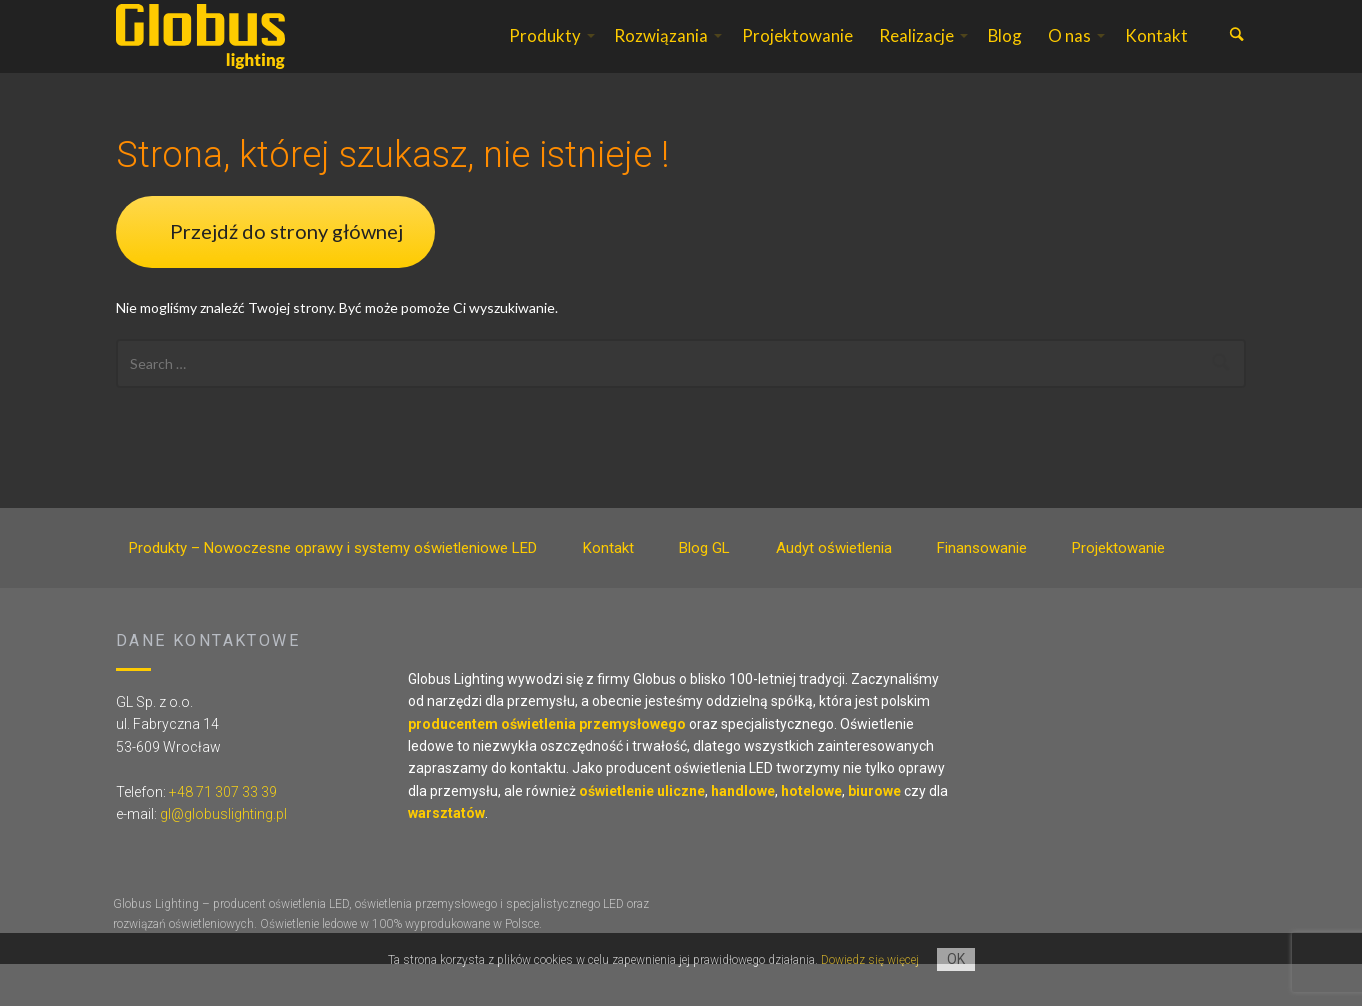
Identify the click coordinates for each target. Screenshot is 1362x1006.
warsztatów (446, 855)
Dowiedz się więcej (870, 960)
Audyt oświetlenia (834, 590)
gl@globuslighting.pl (223, 856)
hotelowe (811, 833)
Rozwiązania (661, 56)
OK (956, 959)
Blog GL (704, 590)
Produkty (545, 56)
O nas (1069, 56)
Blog (1005, 56)
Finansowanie (982, 590)
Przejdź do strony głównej (286, 273)
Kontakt (1156, 56)
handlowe (743, 833)
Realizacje (916, 56)
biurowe (874, 833)
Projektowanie (797, 56)
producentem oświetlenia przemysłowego (547, 766)
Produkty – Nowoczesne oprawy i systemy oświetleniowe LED (333, 590)
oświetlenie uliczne (642, 833)
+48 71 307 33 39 (223, 834)
